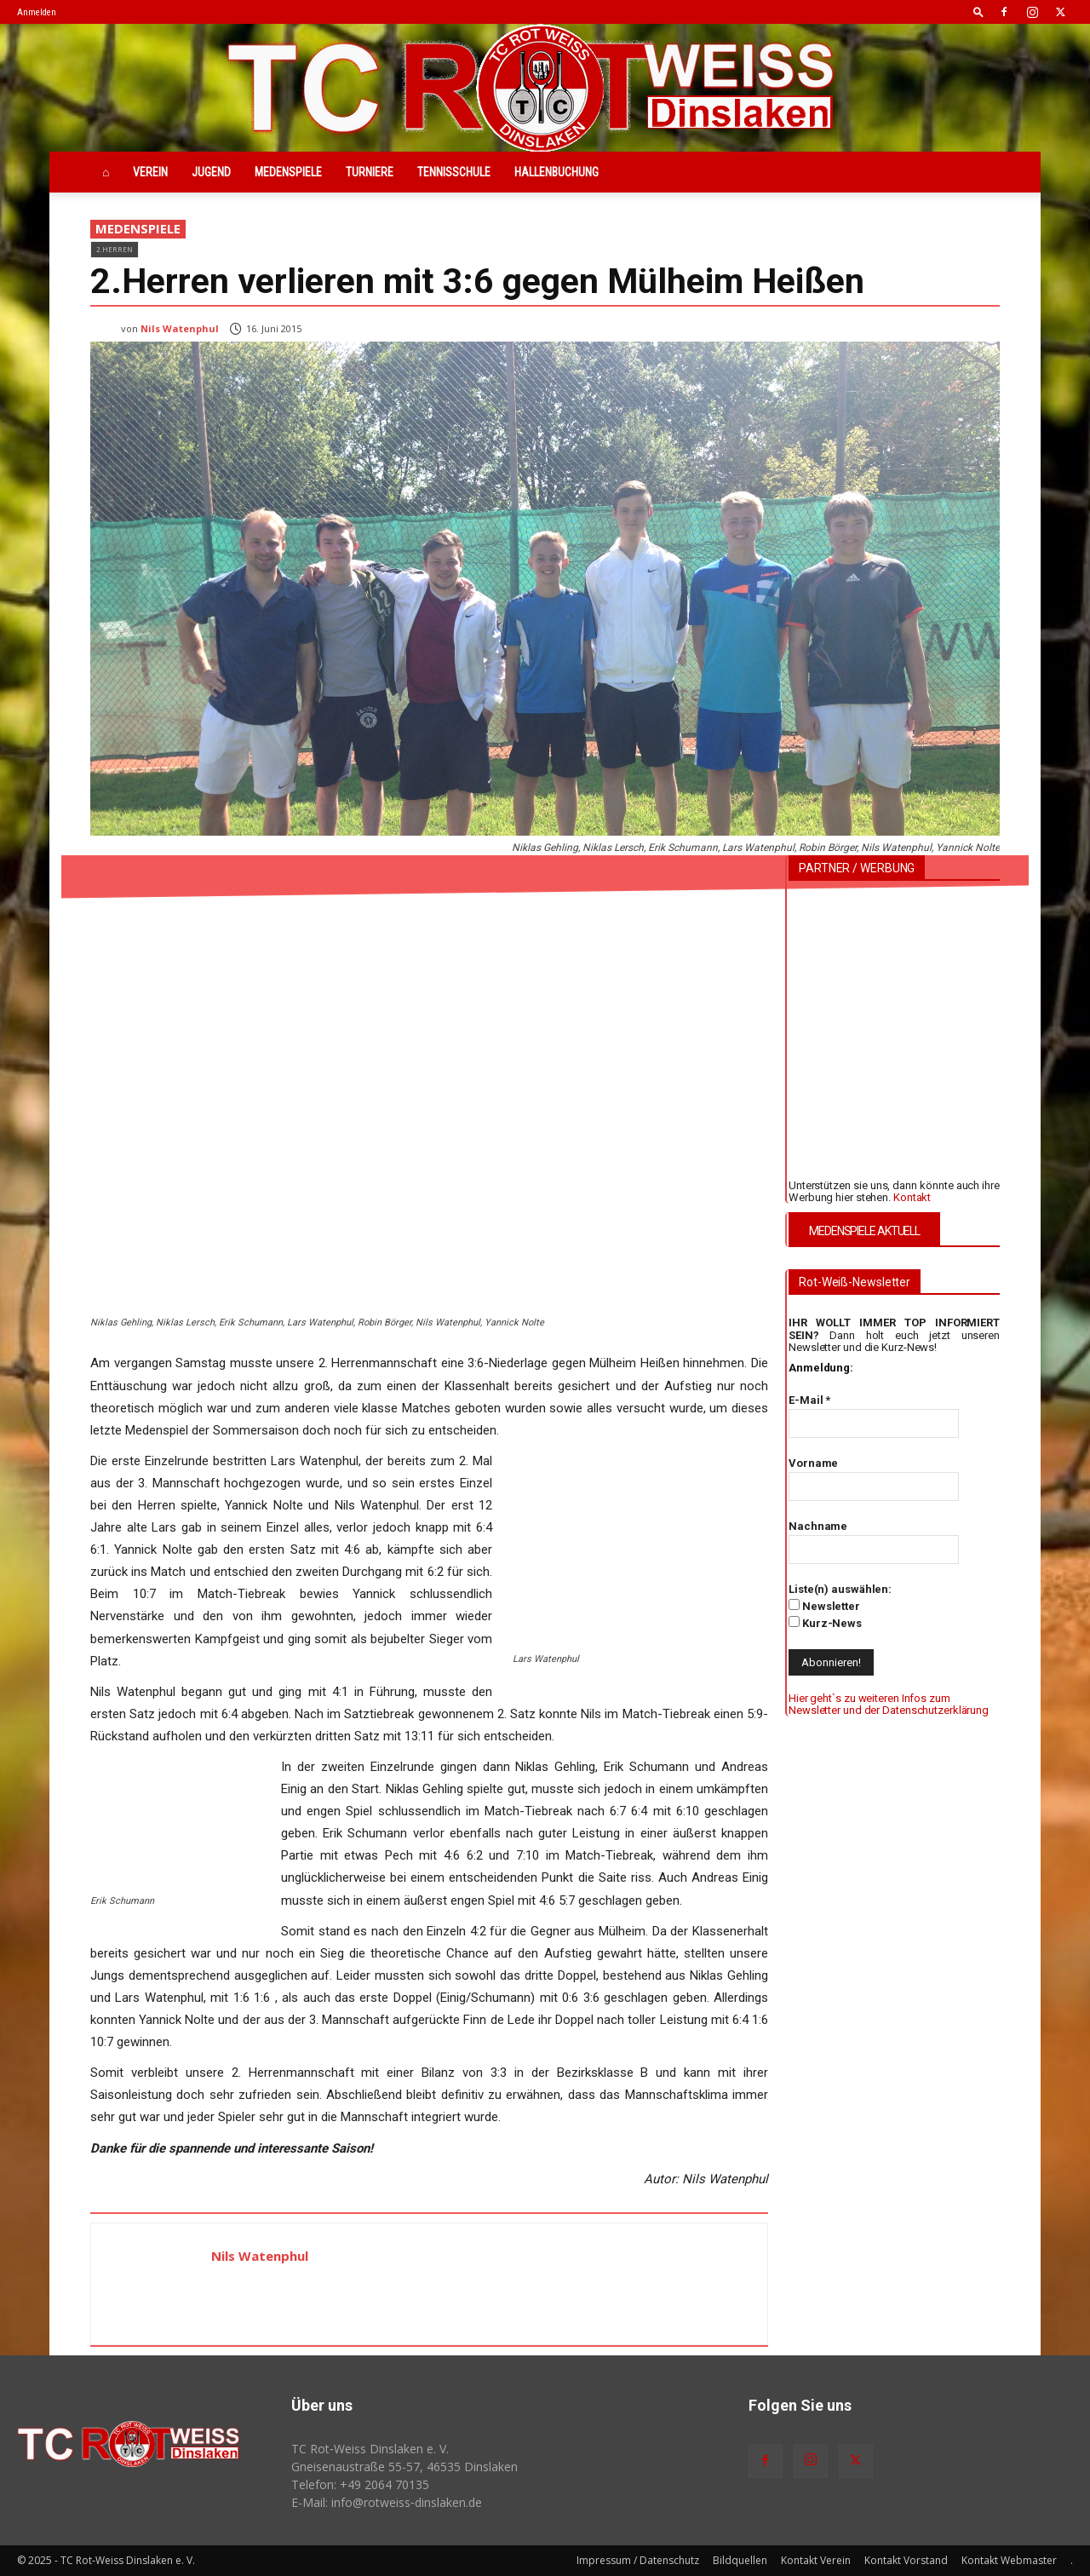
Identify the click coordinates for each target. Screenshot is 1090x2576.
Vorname (813, 1463)
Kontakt (912, 1197)
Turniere (369, 172)
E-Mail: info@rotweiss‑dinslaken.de (386, 2502)
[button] (978, 11)
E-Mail (809, 1400)
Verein (150, 172)
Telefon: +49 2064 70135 (360, 2484)
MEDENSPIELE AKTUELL (864, 1231)
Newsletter (824, 1606)
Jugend (211, 172)
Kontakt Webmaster (1009, 2560)
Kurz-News (825, 1623)
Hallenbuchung (556, 172)
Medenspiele (288, 172)
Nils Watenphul (180, 328)
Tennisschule (453, 172)
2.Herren (114, 249)
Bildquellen (740, 2560)
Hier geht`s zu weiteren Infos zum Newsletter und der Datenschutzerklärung (889, 1704)
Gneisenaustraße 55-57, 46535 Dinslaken (404, 2466)
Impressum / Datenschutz (638, 2560)
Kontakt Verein (816, 2560)
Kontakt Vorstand (906, 2560)
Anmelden (36, 12)
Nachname (818, 1526)
